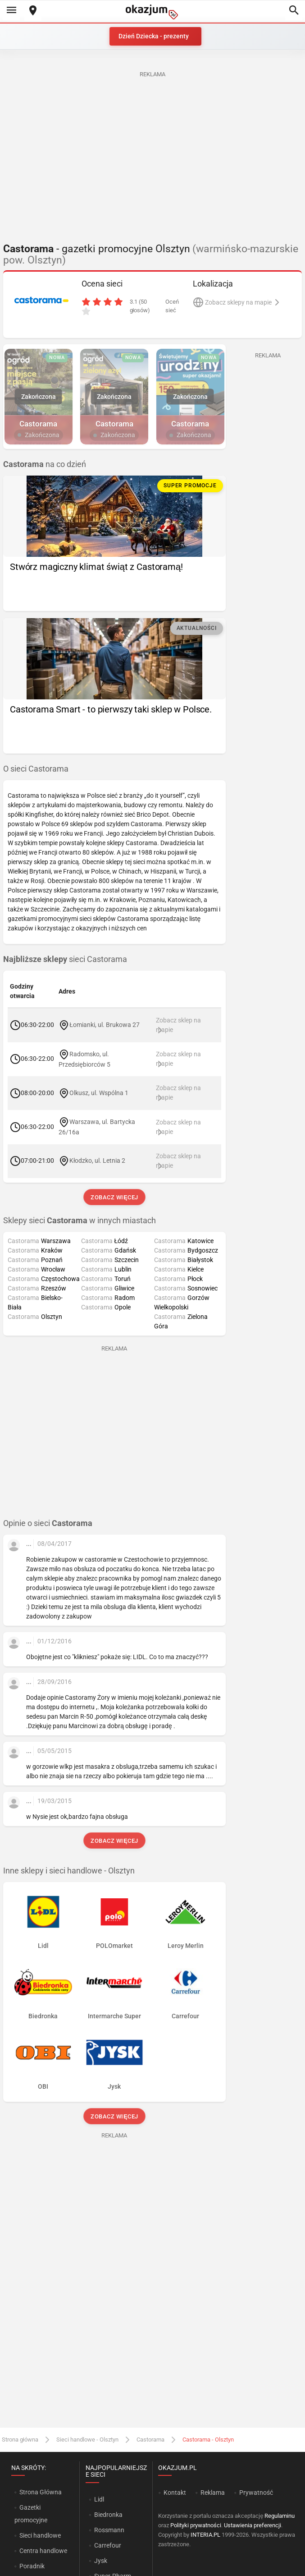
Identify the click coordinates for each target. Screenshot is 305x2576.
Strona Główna (40, 2492)
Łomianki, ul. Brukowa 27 (104, 1024)
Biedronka (108, 2514)
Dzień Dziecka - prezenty (153, 36)
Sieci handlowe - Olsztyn (87, 2439)
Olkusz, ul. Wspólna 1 (98, 1092)
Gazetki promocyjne (30, 2514)
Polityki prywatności (195, 2525)
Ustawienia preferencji (252, 2525)
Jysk (100, 2560)
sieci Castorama (65, 959)
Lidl (99, 2499)
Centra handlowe (43, 2550)
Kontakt (175, 2492)
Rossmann (109, 2530)
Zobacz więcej (114, 1197)
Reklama (212, 2492)
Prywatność (256, 2492)
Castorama (150, 2439)
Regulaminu (279, 2515)
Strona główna (20, 2439)
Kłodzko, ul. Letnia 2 (97, 1160)
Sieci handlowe (40, 2535)
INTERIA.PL (205, 2534)
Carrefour (107, 2545)
